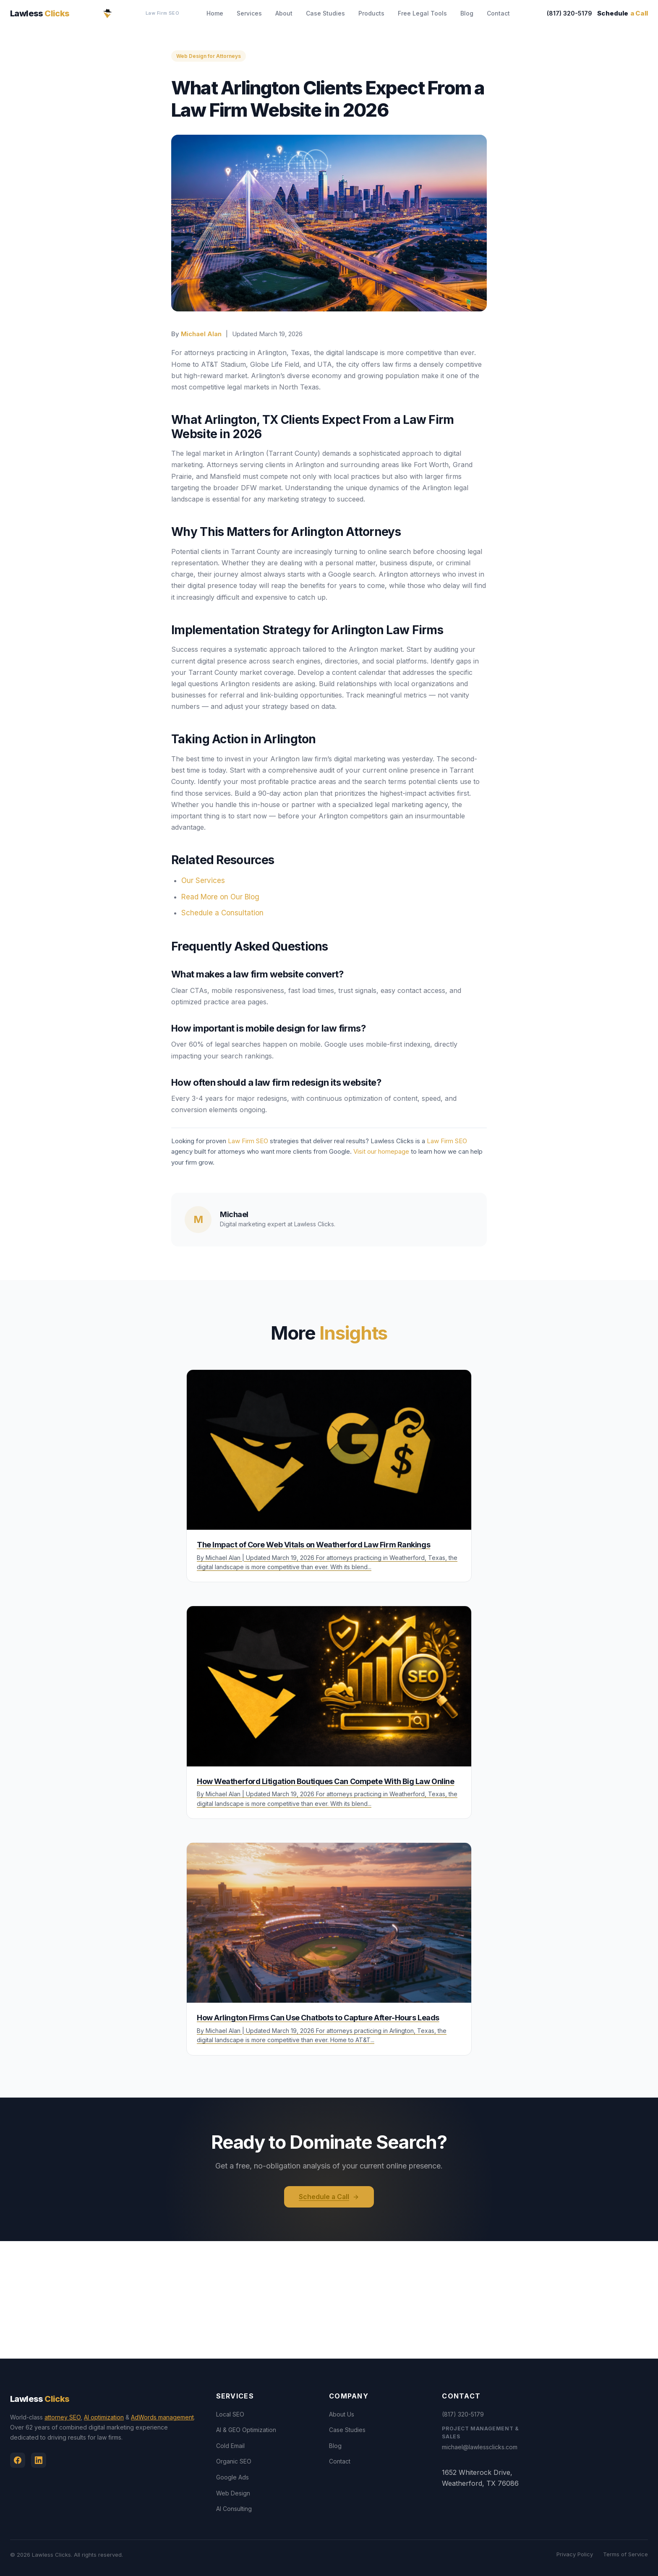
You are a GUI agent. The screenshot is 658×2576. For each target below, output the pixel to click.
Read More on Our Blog (220, 897)
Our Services (203, 880)
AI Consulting (234, 2509)
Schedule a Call (329, 2197)
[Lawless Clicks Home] (107, 13)
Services (249, 13)
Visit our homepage (381, 1151)
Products (371, 13)
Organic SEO (233, 2461)
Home (214, 13)
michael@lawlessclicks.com (479, 2447)
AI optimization (104, 2417)
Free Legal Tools (422, 13)
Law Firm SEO (163, 13)
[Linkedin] (38, 2460)
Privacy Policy (574, 2554)
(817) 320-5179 (564, 13)
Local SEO (230, 2414)
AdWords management (162, 2417)
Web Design (233, 2493)
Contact (498, 13)
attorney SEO (62, 2417)
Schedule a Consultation (222, 913)
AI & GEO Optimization (246, 2430)
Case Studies (325, 13)
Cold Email (230, 2445)
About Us (341, 2414)
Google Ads (232, 2477)
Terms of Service (625, 2554)
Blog (466, 13)
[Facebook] (17, 2460)
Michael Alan (201, 334)
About (283, 13)
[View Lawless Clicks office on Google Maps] (329, 2300)
